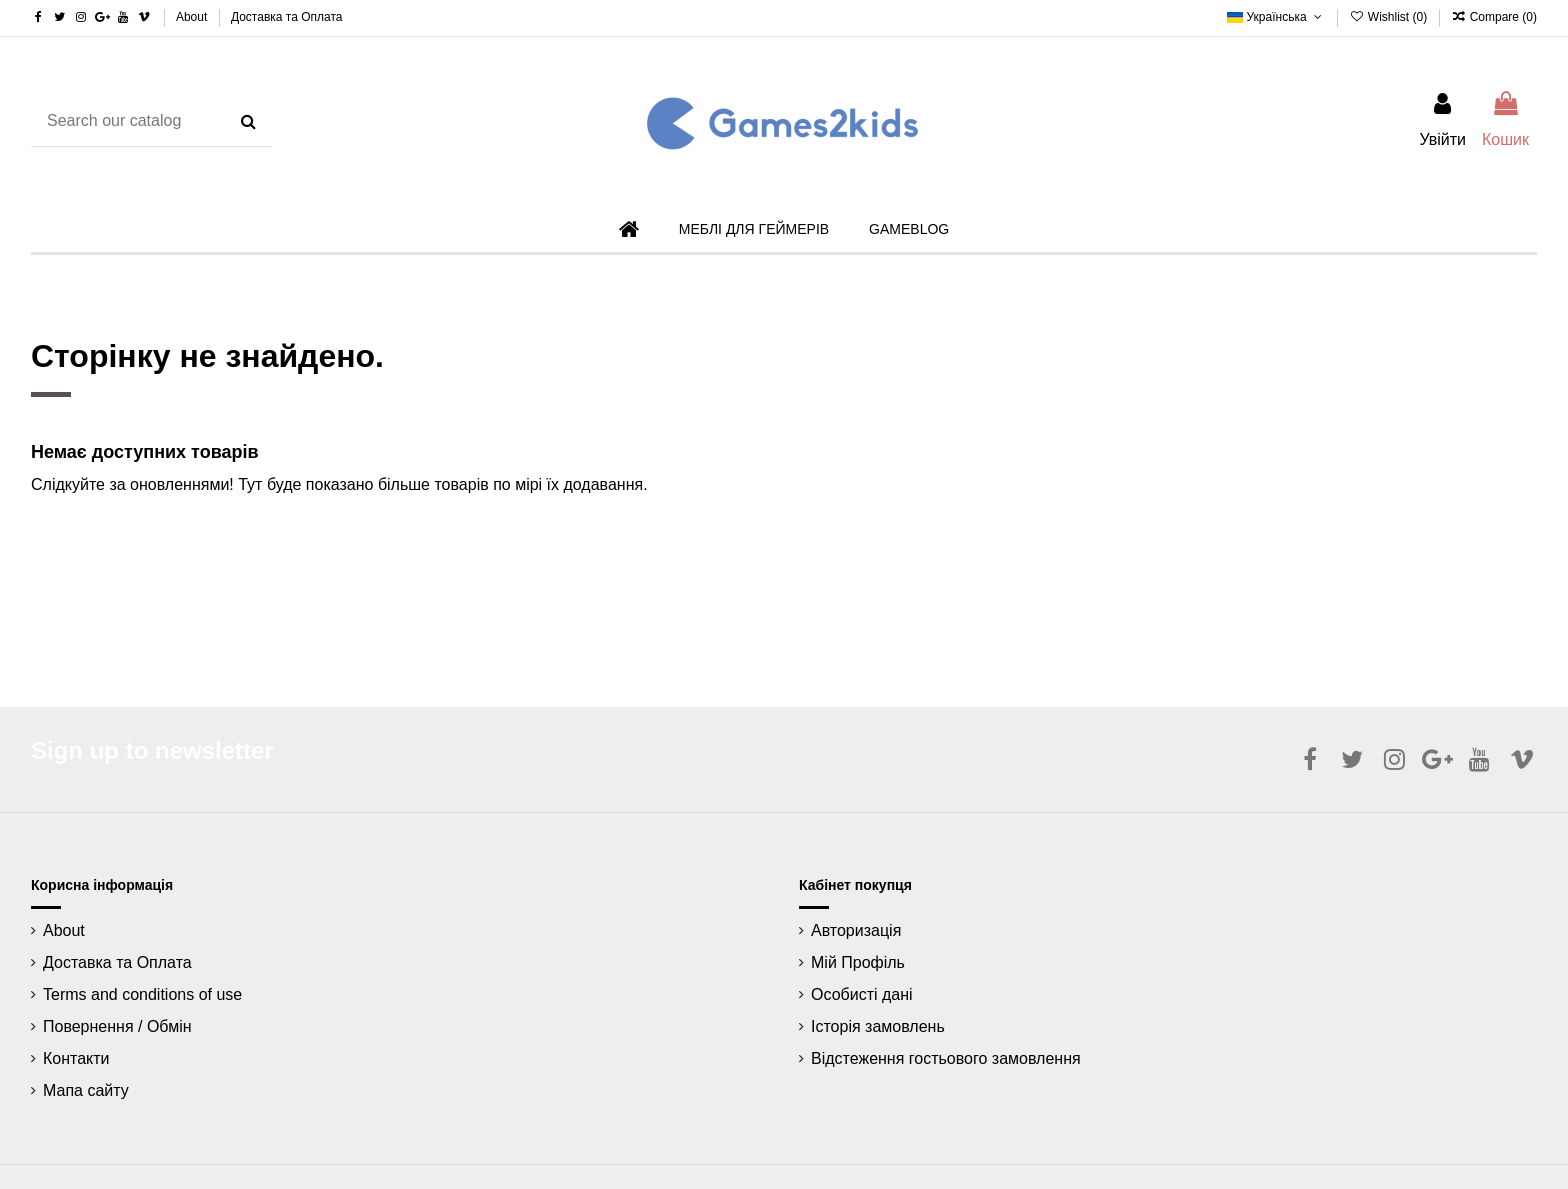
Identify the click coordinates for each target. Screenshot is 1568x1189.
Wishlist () (1389, 17)
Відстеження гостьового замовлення (946, 1058)
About (193, 17)
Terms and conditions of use (142, 994)
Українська (1276, 17)
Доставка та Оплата (287, 17)
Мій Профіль (858, 962)
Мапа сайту (86, 1090)
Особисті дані (862, 994)
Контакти (76, 1058)
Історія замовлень (878, 1026)
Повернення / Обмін (117, 1026)
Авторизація (856, 930)
